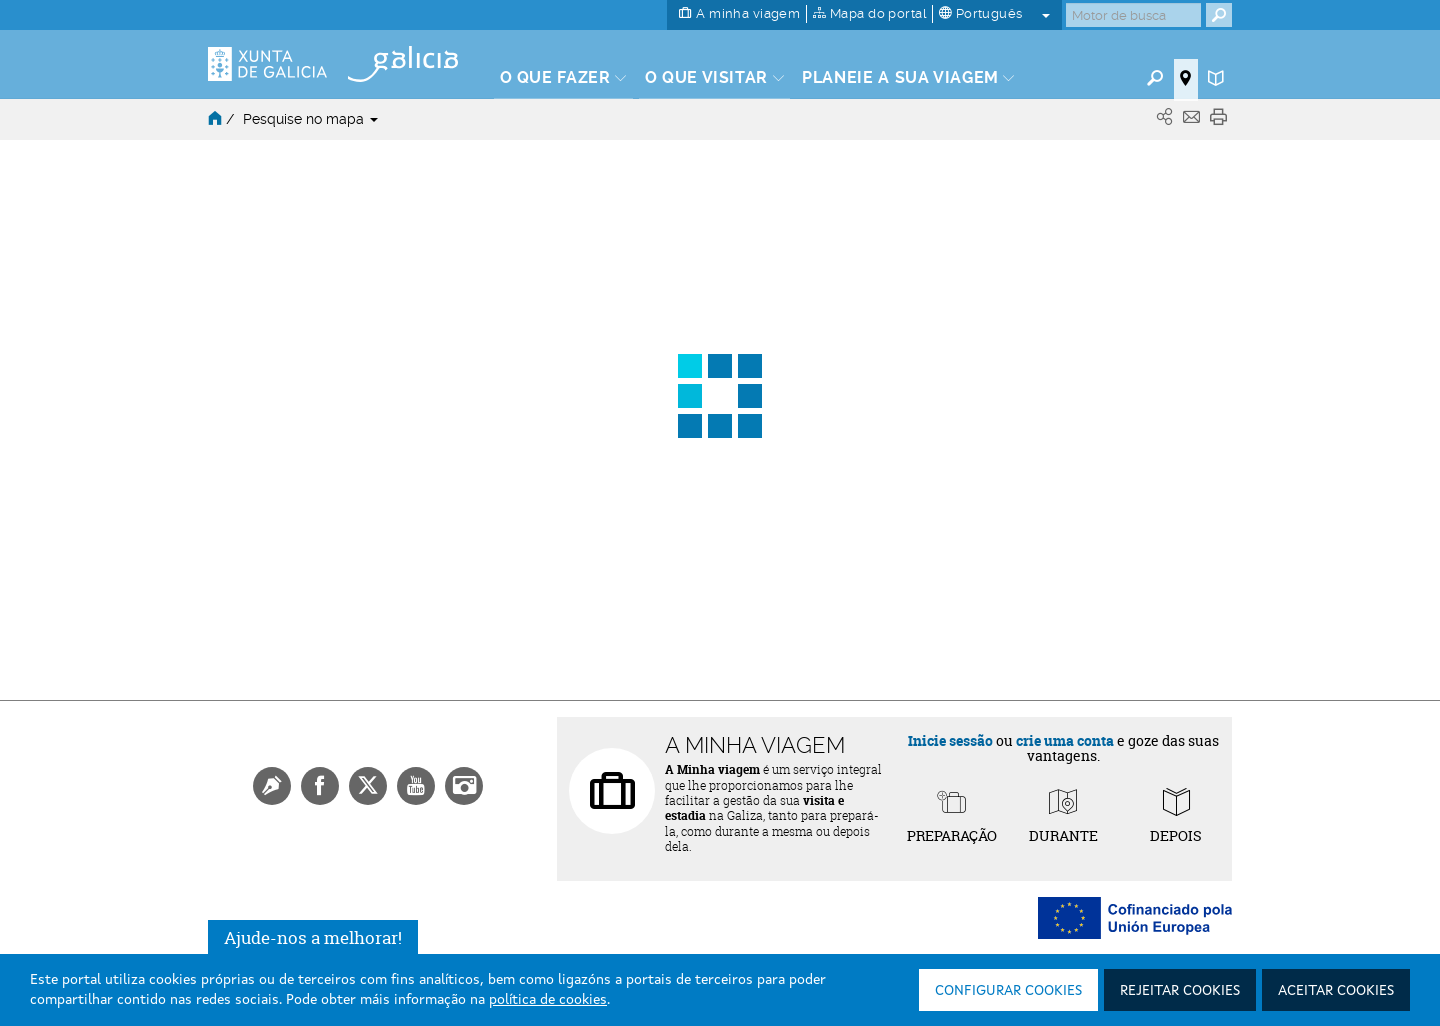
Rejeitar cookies (1180, 991)
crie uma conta (1065, 740)
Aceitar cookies (1336, 991)
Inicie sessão (950, 740)
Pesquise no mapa (310, 119)
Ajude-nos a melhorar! (313, 937)
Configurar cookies (1008, 991)
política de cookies (548, 1000)
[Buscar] (1133, 15)
